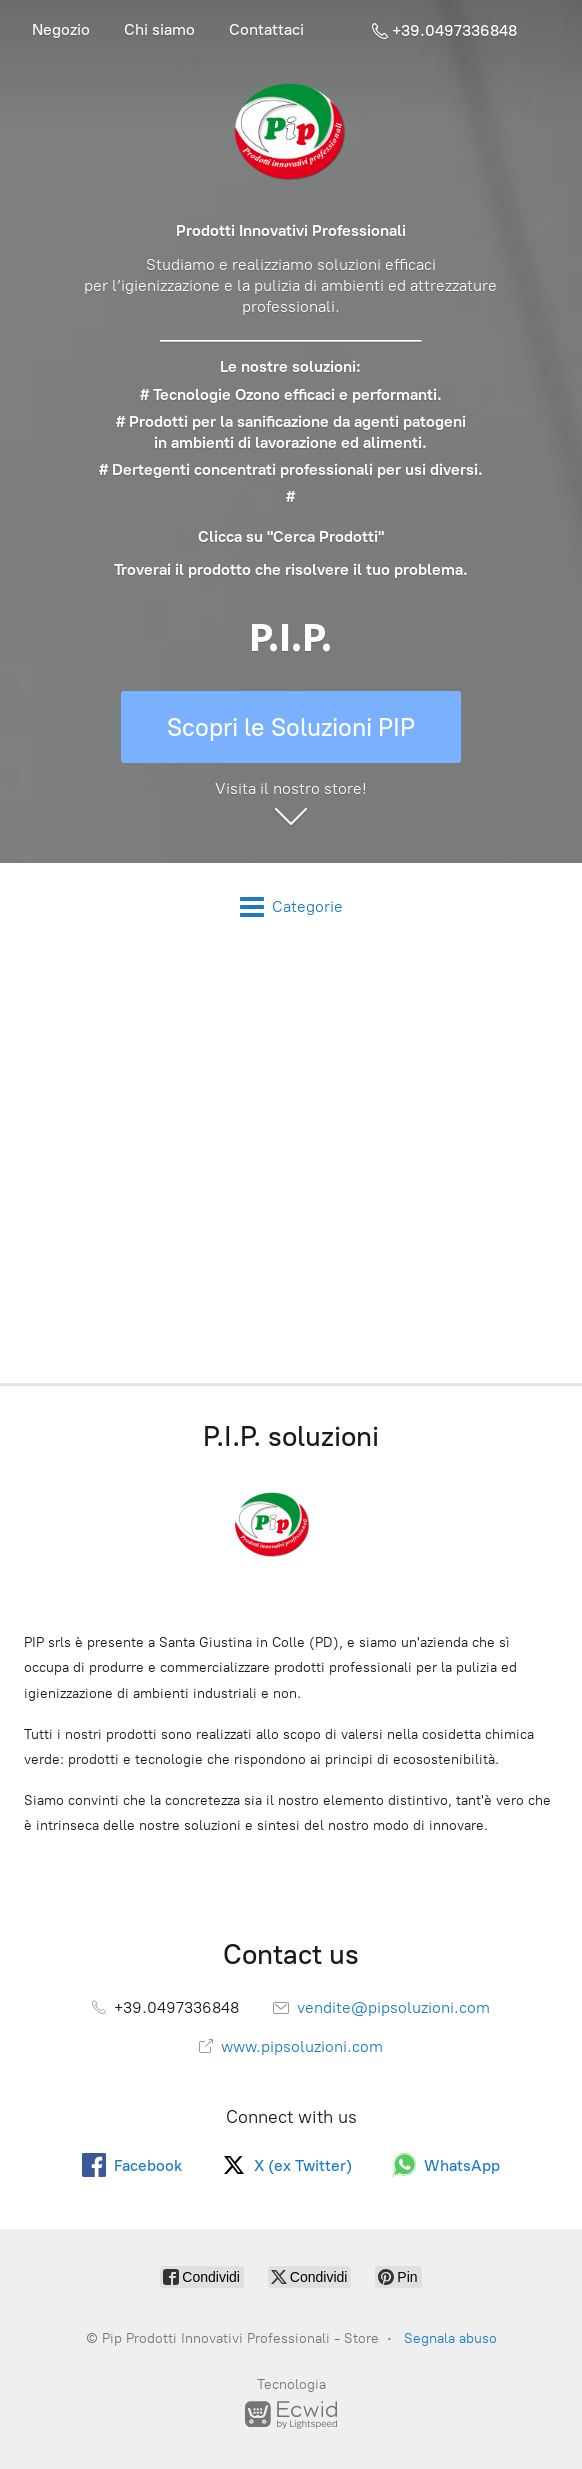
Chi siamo (159, 29)
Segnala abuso (450, 2338)
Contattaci (266, 29)
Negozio (61, 29)
